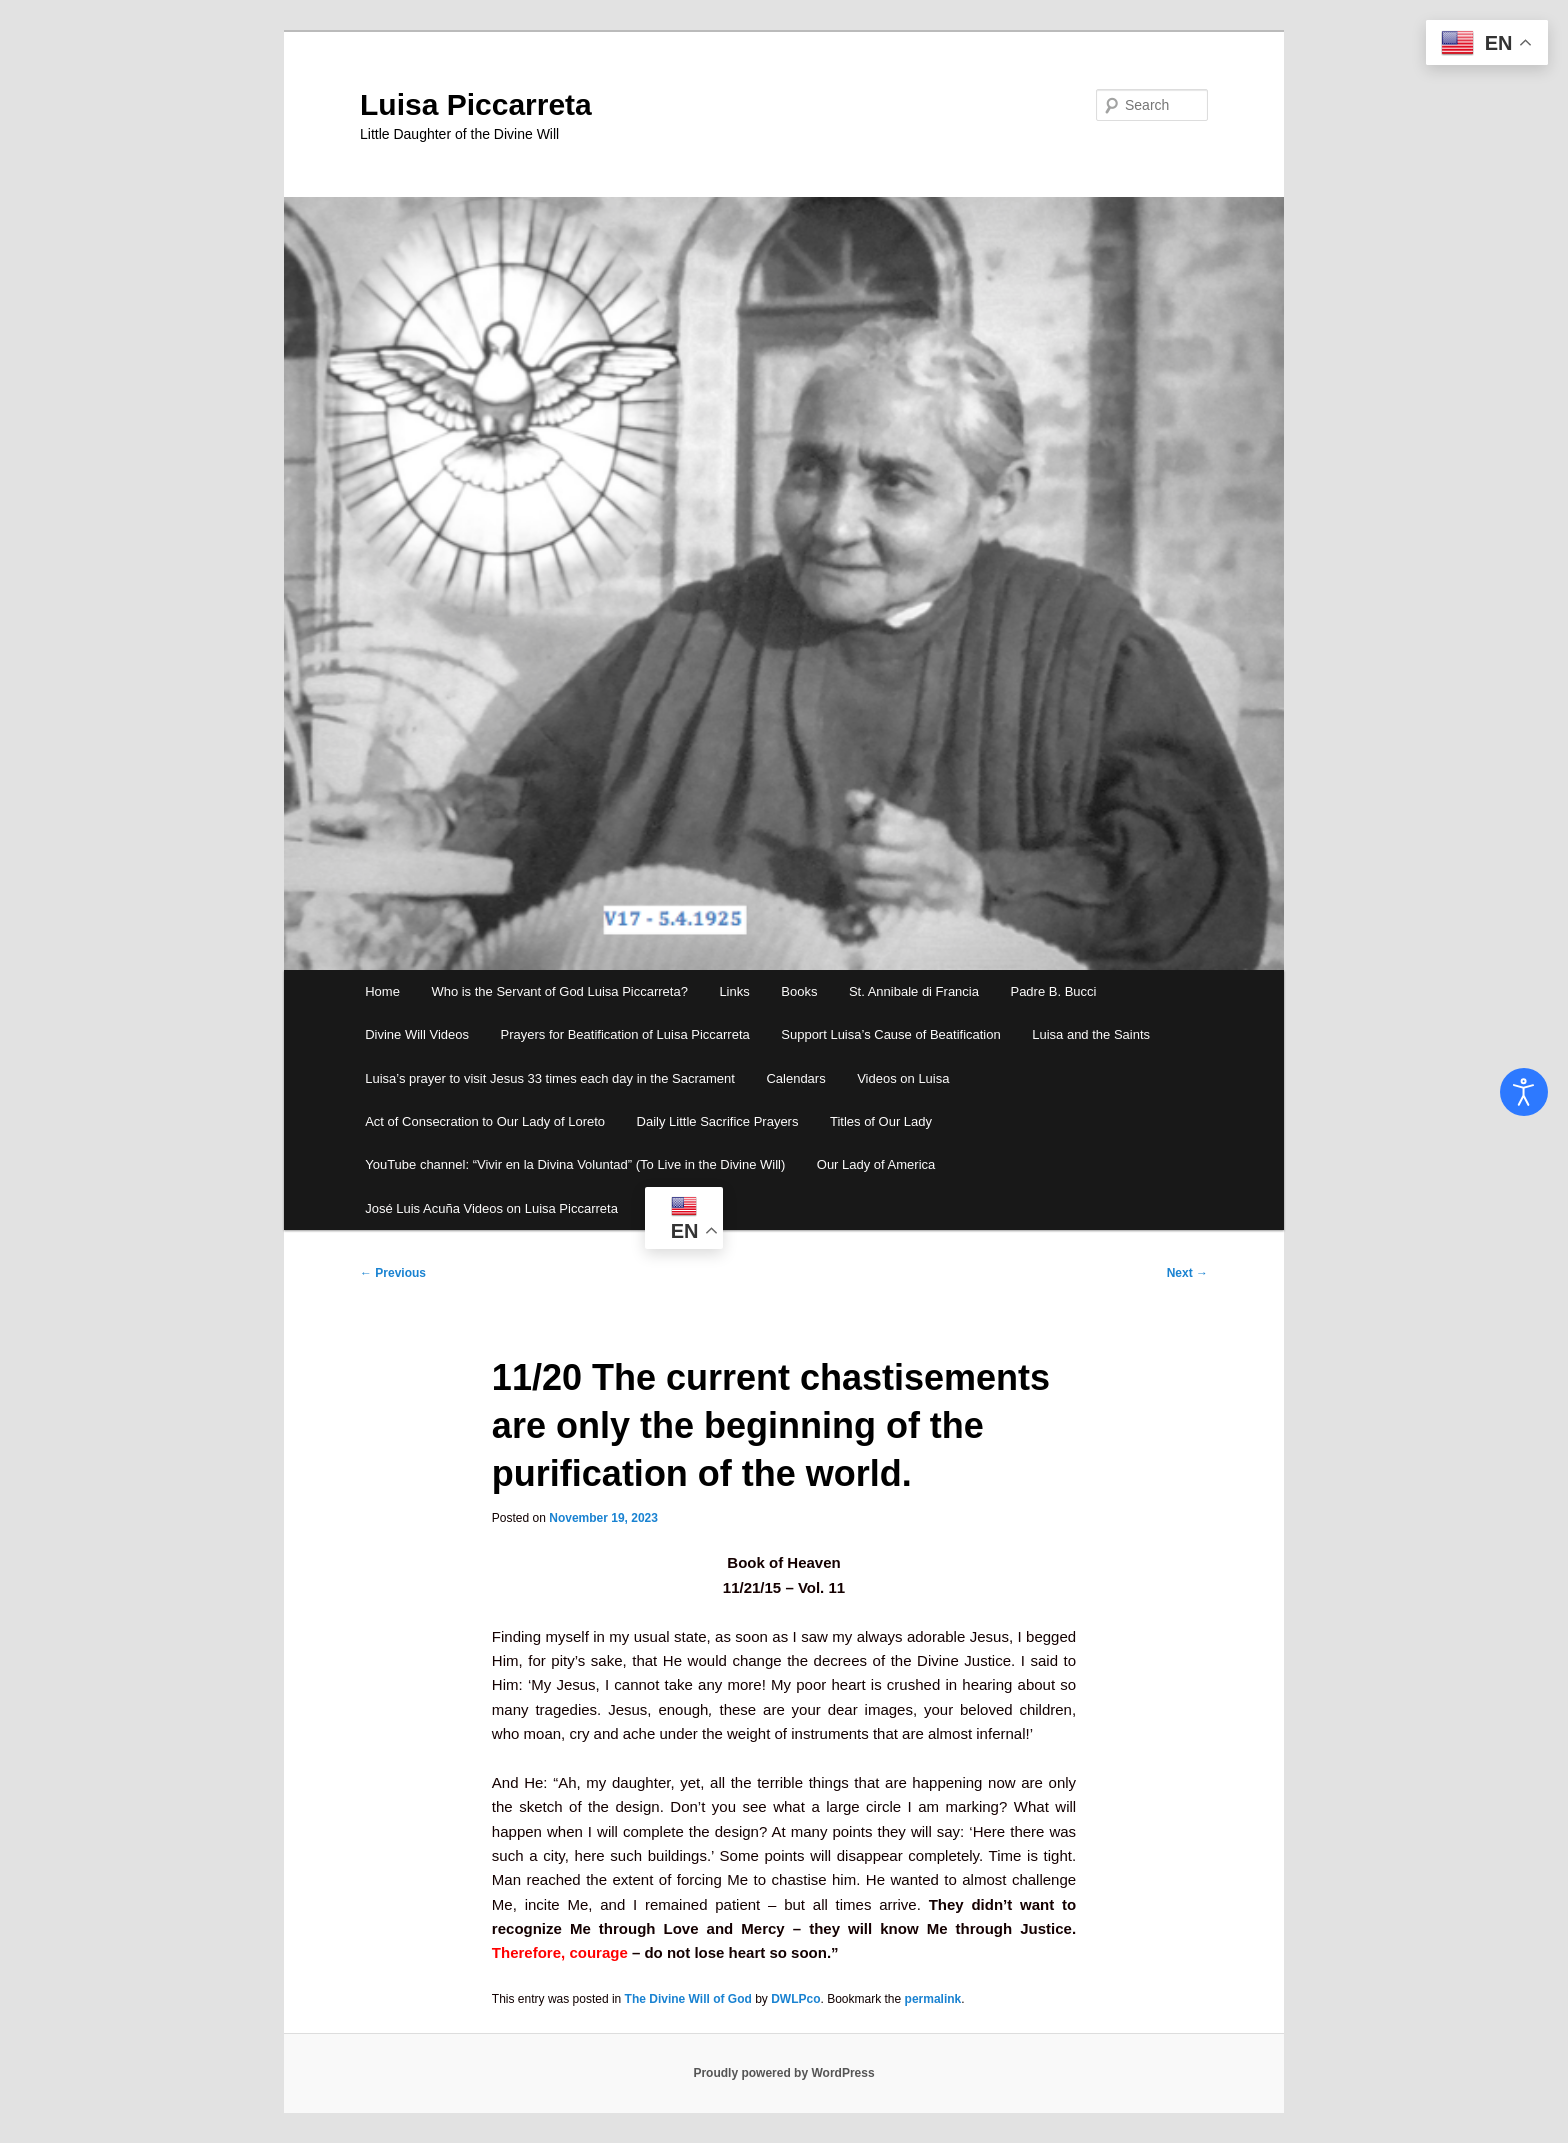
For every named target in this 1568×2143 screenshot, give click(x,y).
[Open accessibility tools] (1524, 1092)
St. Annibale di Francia (914, 991)
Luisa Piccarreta (476, 104)
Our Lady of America (876, 1164)
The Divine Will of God (688, 1999)
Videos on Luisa (903, 1078)
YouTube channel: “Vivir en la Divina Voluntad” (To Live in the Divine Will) (575, 1164)
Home (382, 991)
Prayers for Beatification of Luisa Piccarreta (624, 1034)
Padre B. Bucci (1053, 991)
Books (799, 991)
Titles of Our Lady (881, 1121)
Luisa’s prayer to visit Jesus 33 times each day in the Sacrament (550, 1078)
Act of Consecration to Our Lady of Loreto (485, 1121)
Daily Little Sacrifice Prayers (718, 1121)
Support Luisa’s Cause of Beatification (890, 1034)
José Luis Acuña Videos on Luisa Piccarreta (491, 1208)
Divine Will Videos (417, 1034)
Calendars (795, 1078)
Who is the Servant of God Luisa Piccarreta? (559, 991)
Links (734, 991)
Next (1187, 1273)
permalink (933, 1999)
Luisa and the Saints (1091, 1034)
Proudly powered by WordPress (783, 2073)
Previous (393, 1273)
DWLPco (795, 1999)
